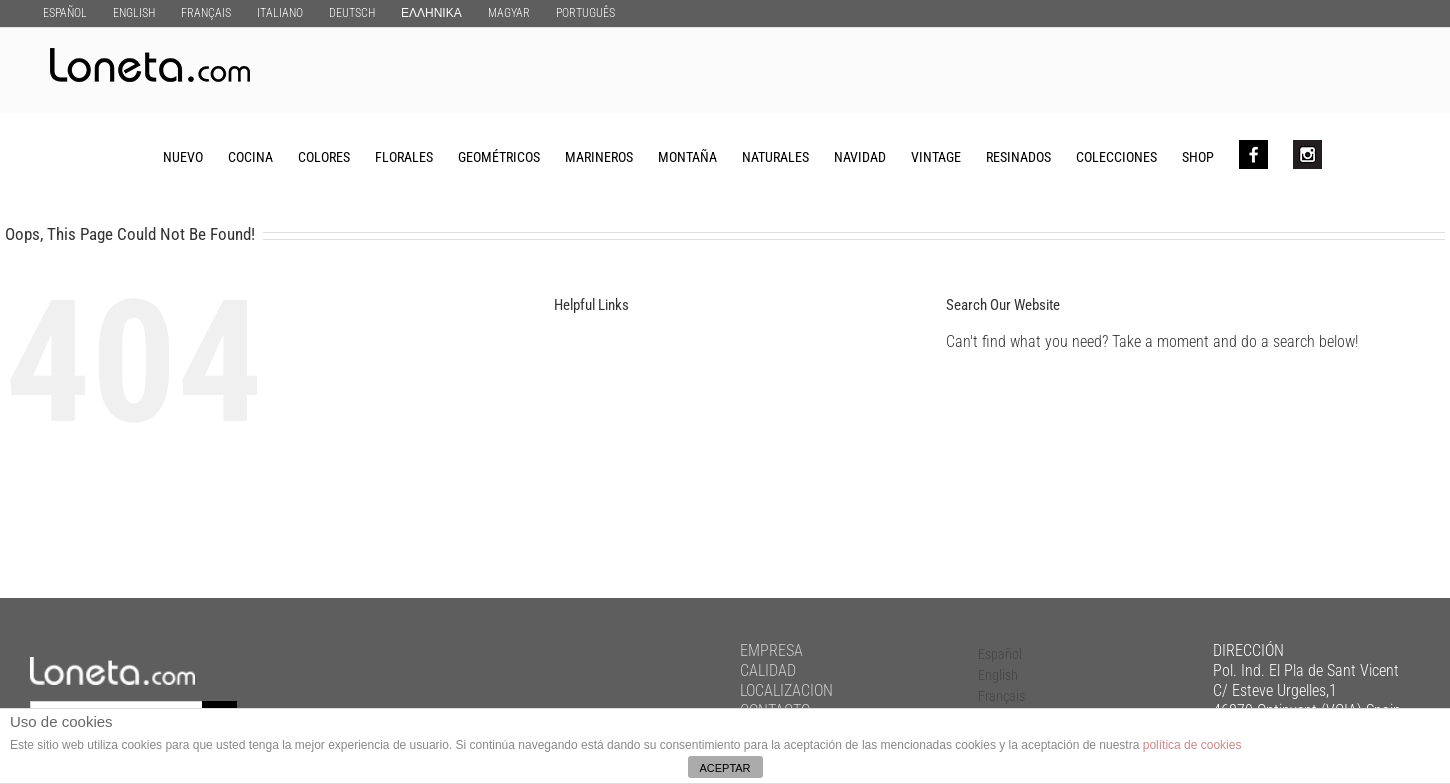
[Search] (1353, 156)
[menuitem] (65, 12)
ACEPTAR (724, 768)
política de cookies (1192, 745)
